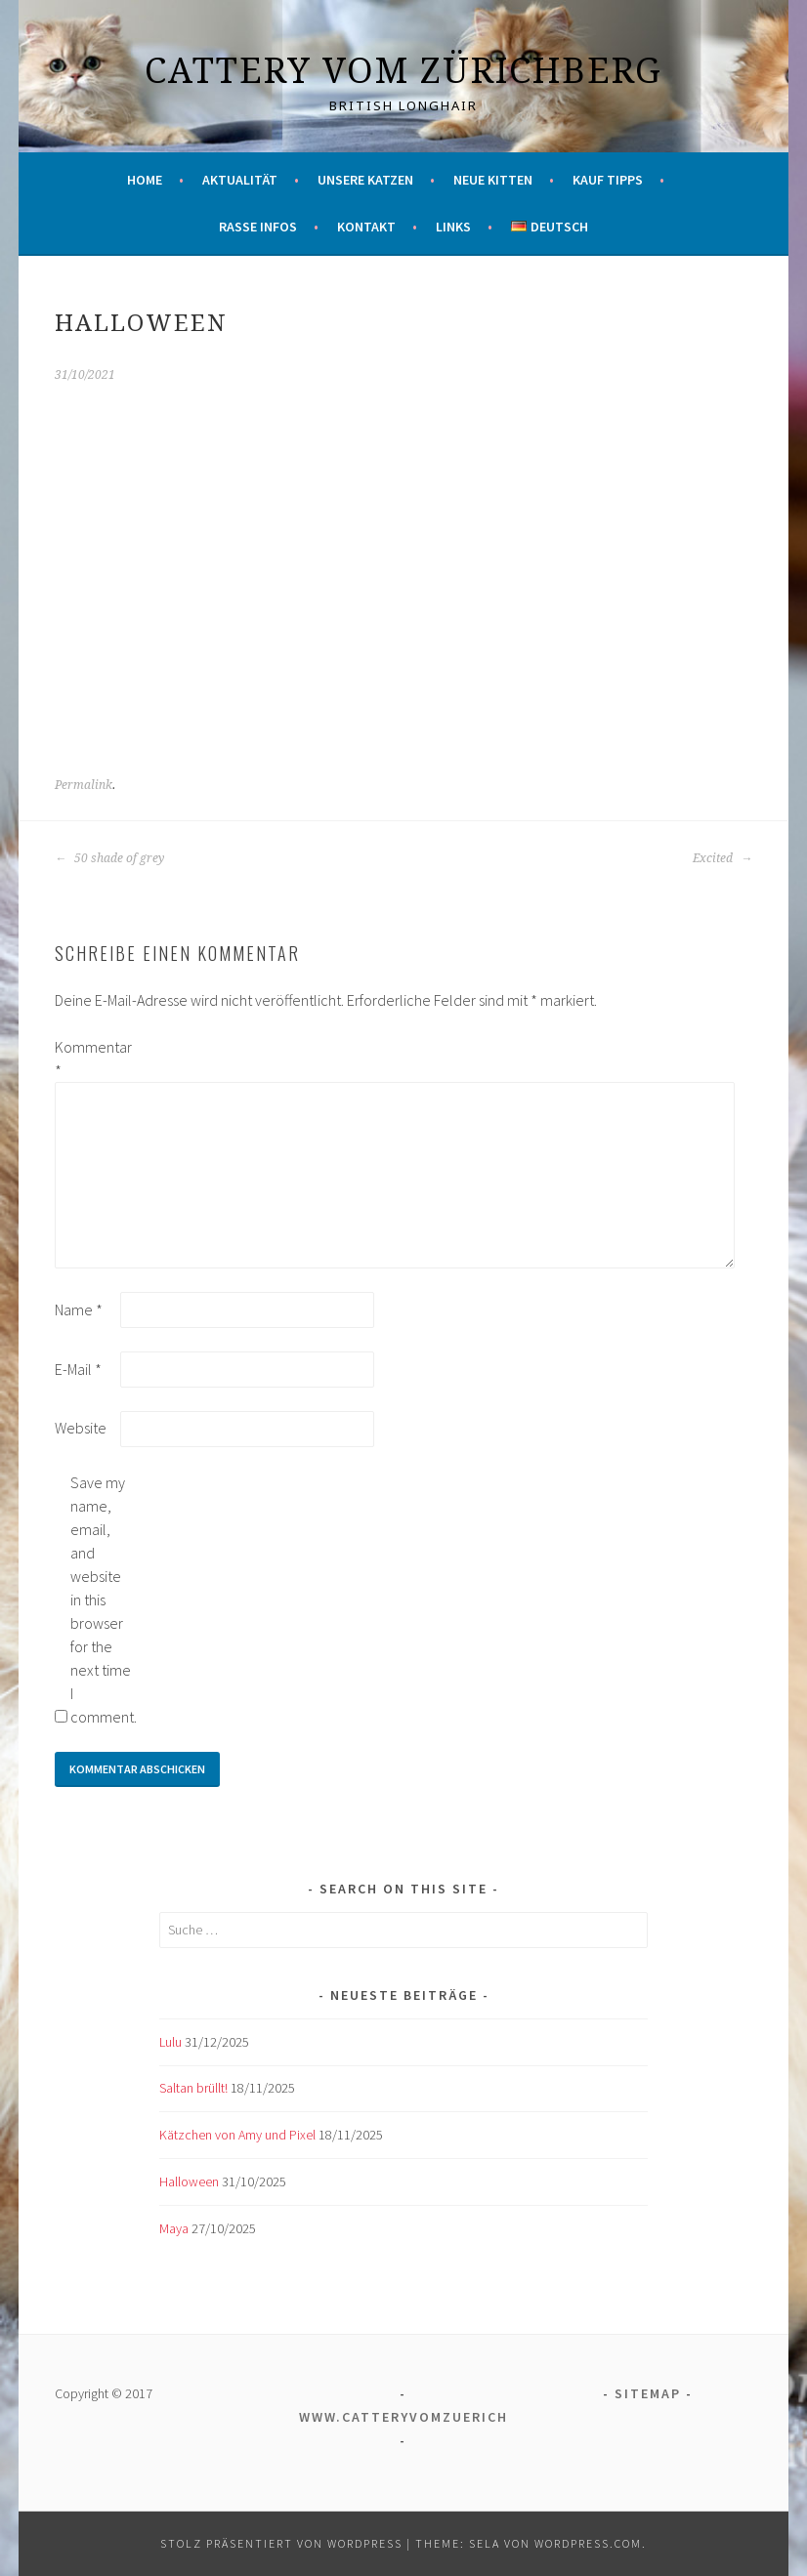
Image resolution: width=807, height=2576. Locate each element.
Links (453, 226)
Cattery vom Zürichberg (403, 70)
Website (80, 1427)
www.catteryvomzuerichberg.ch (436, 2417)
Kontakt (366, 226)
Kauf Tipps (608, 179)
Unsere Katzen (365, 179)
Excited (722, 858)
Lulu (170, 2042)
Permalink (83, 785)
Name (79, 1309)
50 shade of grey (109, 858)
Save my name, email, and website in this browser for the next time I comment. (101, 1599)
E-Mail (78, 1369)
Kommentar (86, 1058)
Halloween (189, 2181)
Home (144, 179)
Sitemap (648, 2393)
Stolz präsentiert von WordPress (281, 2543)
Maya (174, 2228)
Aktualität (239, 179)
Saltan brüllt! (193, 2088)
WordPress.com (588, 2543)
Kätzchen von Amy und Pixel (237, 2134)
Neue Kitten (492, 179)
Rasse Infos (258, 226)
